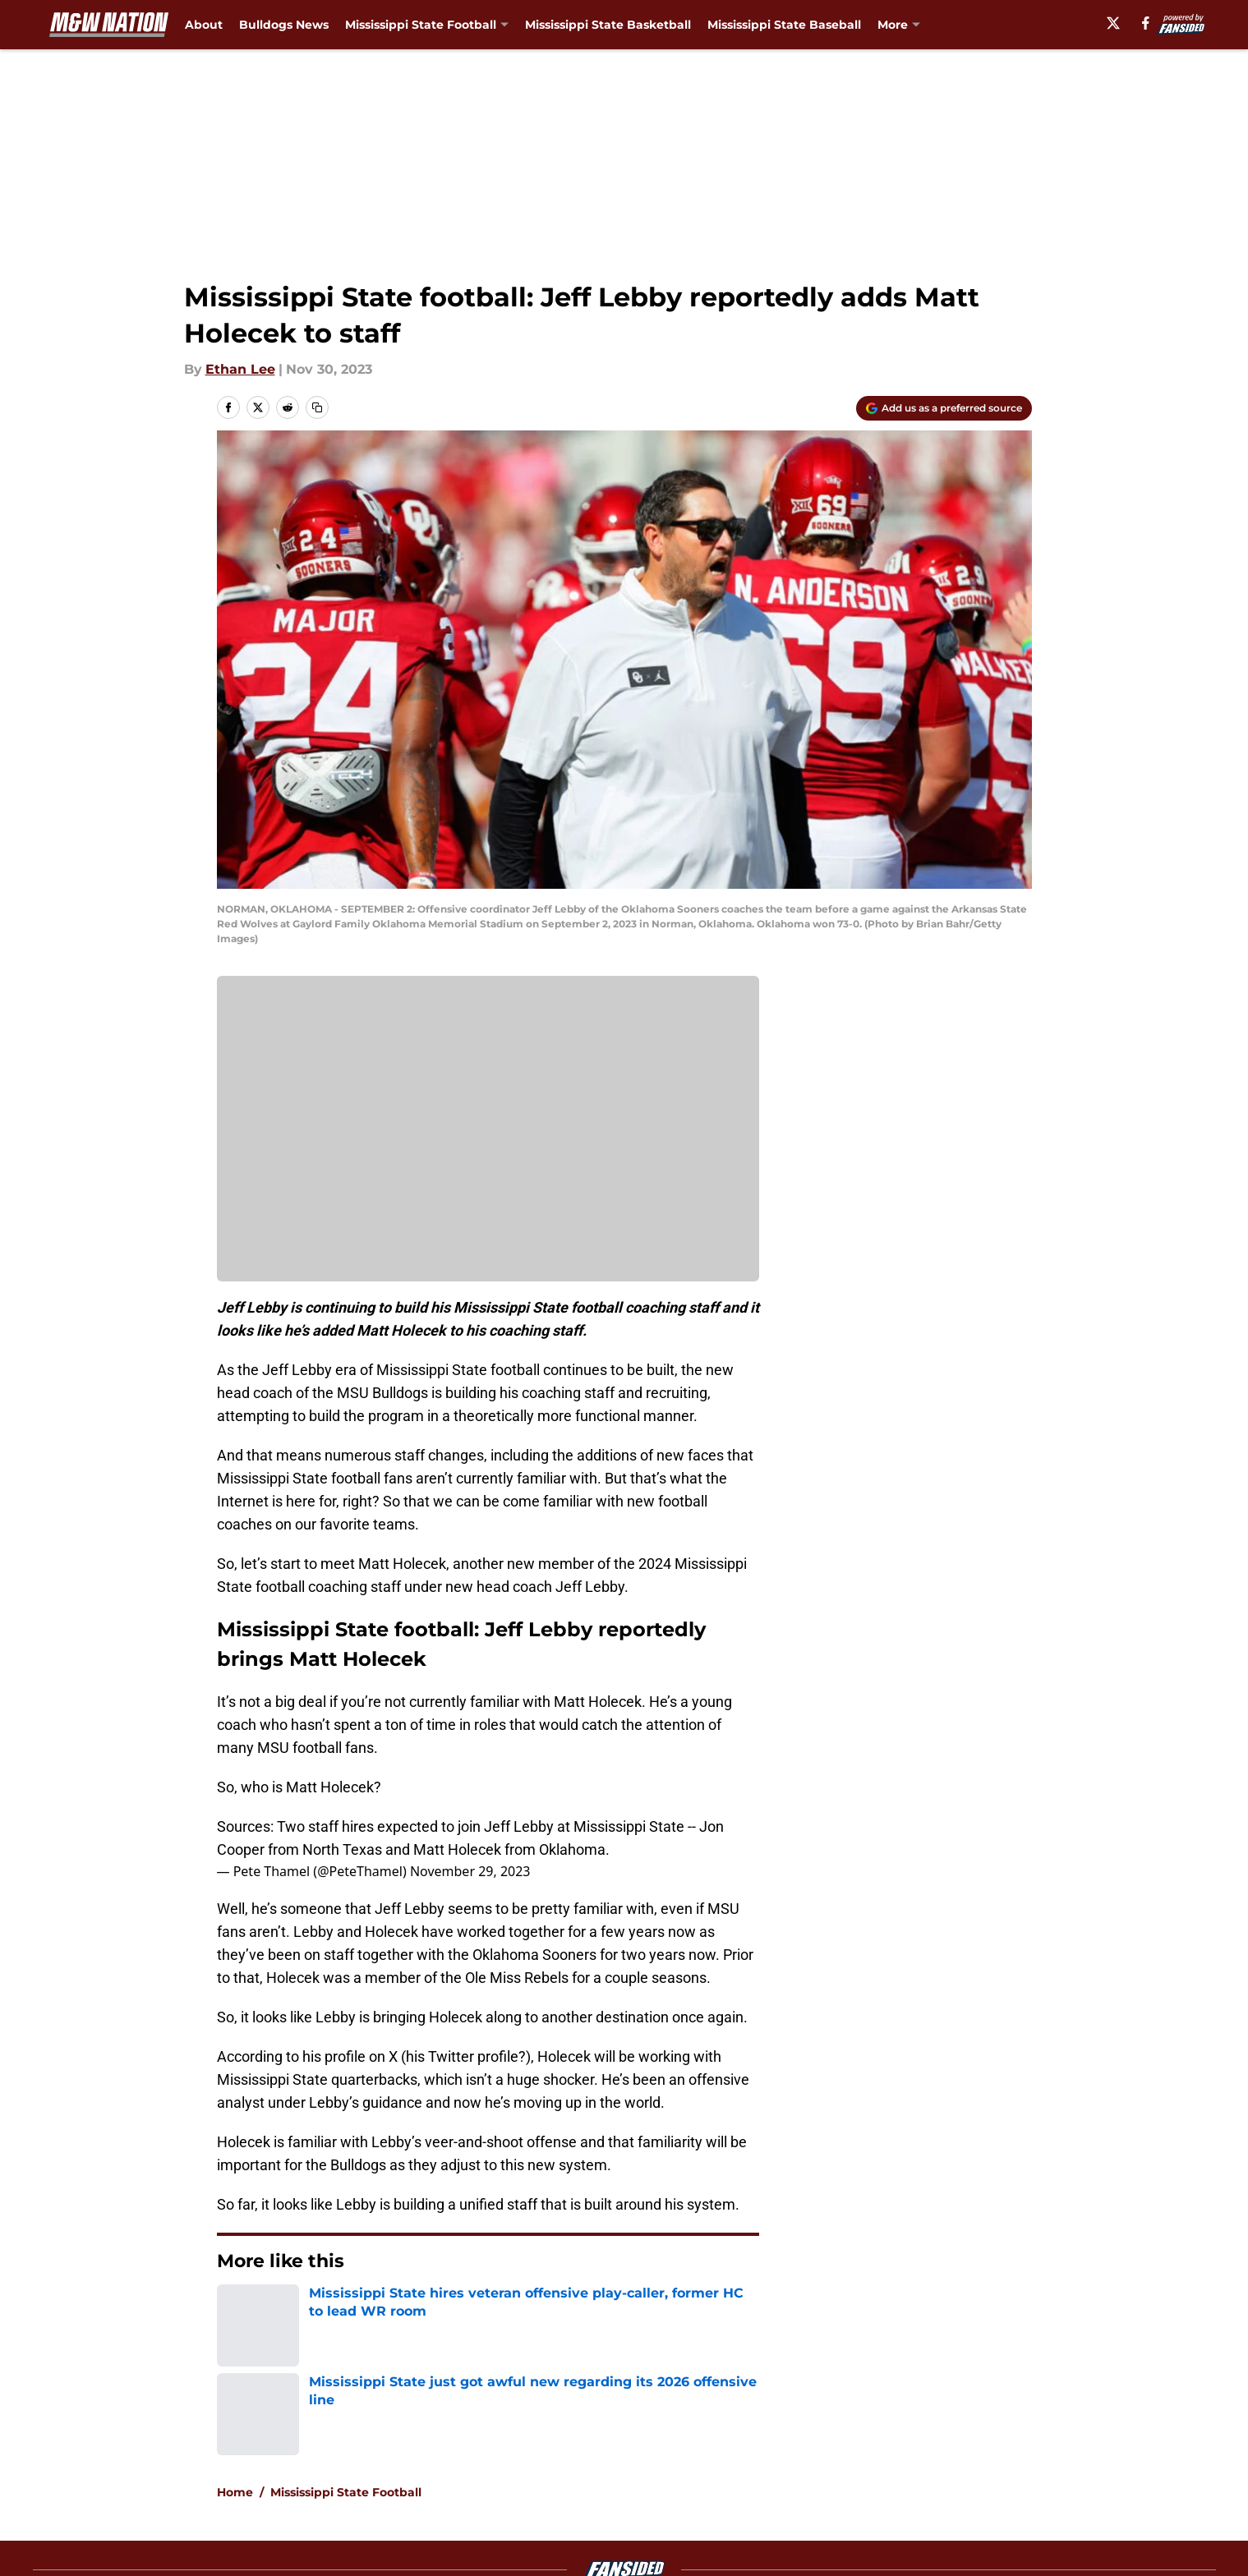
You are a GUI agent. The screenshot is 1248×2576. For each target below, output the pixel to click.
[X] (1116, 23)
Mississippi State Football (345, 2310)
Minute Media (129, 2530)
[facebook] (1150, 23)
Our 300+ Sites (812, 2426)
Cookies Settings (488, 1140)
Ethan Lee (240, 369)
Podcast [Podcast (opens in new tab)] (901, 24)
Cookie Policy (808, 2456)
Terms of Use (632, 2456)
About (204, 24)
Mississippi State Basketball (608, 24)
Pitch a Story (255, 2456)
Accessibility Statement (291, 2487)
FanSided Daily (974, 2426)
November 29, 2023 (470, 1871)
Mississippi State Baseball (784, 24)
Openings (464, 2426)
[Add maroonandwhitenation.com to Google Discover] (944, 408)
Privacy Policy (478, 2456)
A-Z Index (465, 2487)
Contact (615, 2426)
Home (235, 2310)
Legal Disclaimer (980, 2456)
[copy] (317, 407)
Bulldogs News (284, 24)
